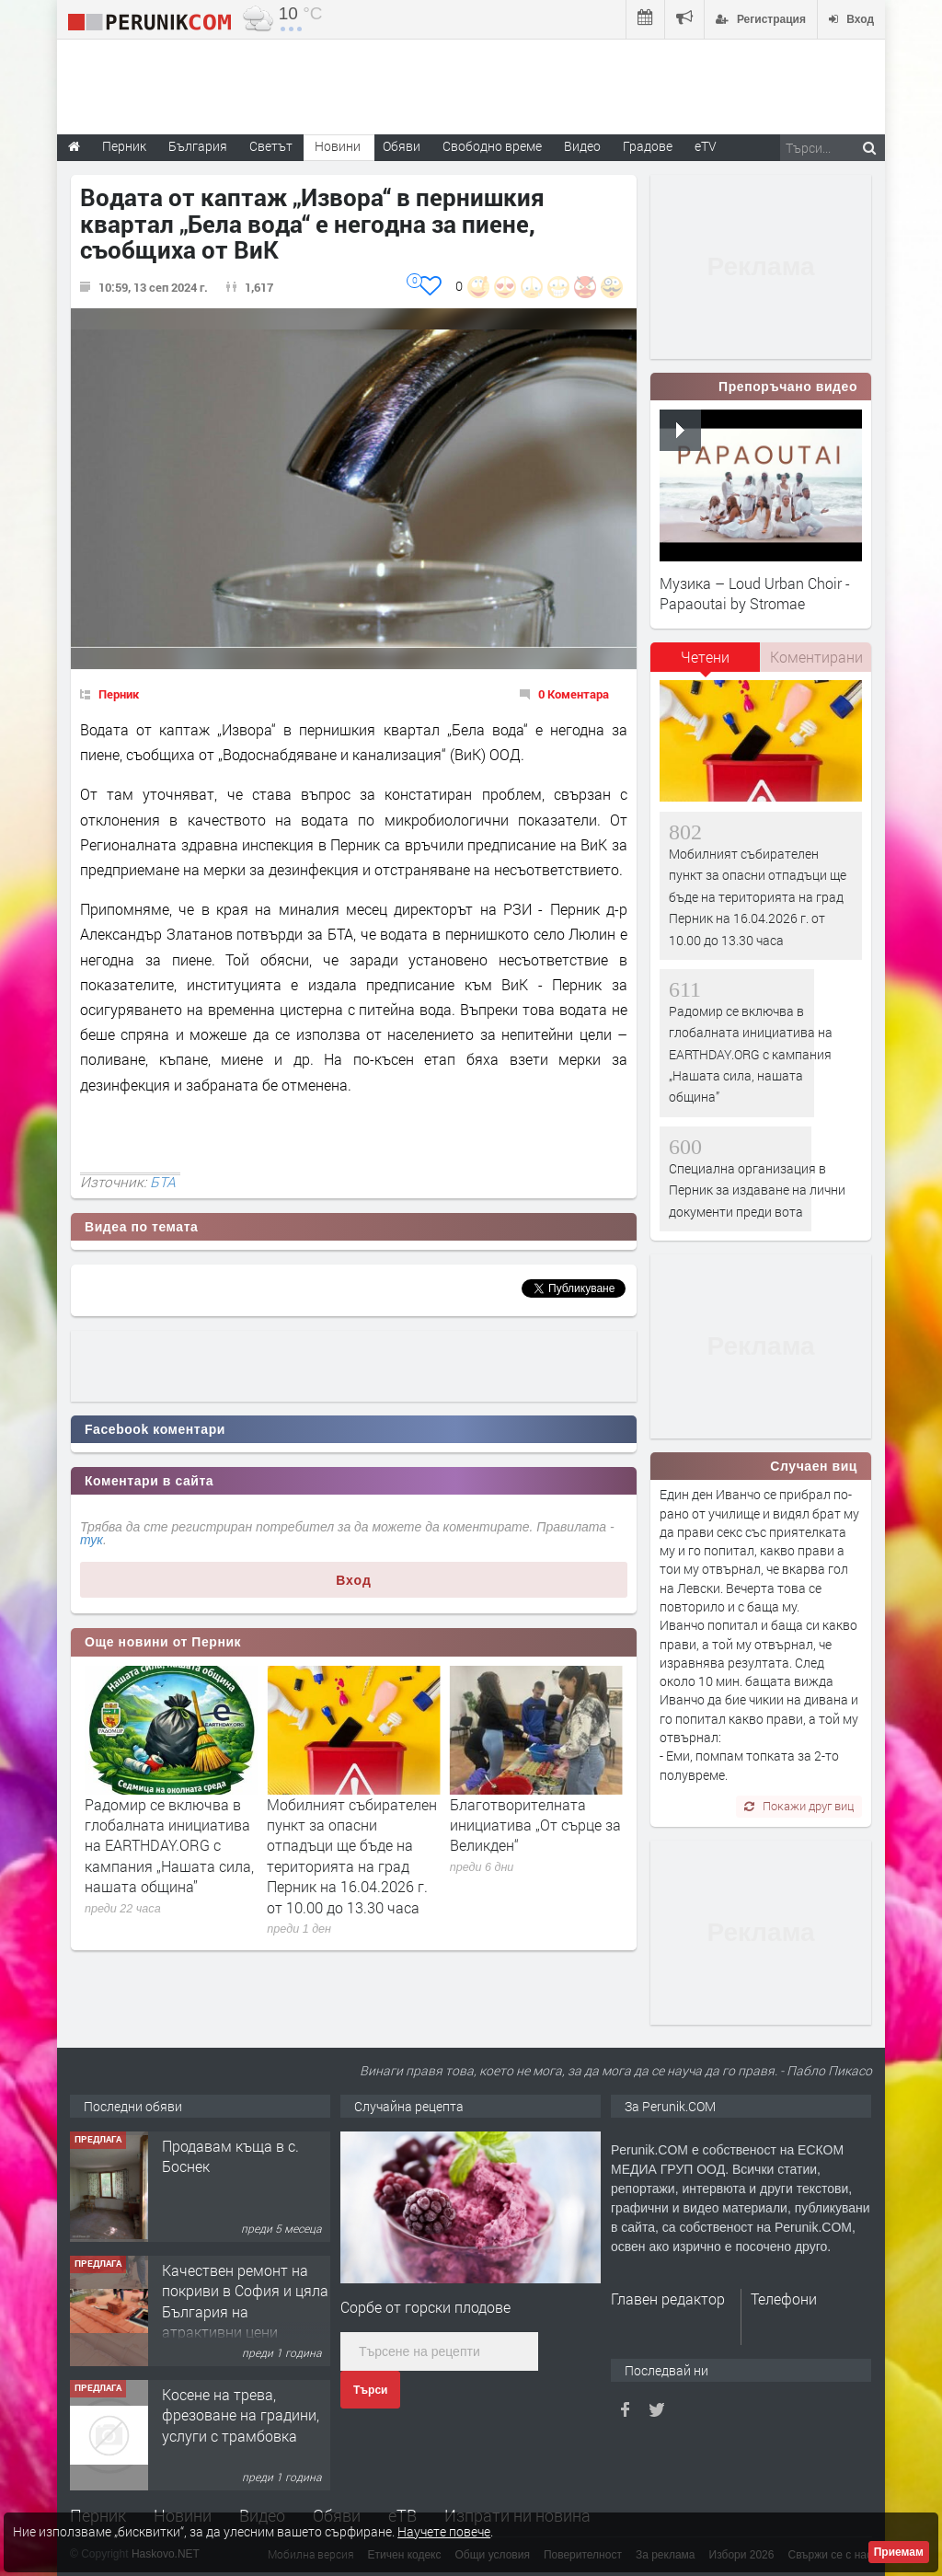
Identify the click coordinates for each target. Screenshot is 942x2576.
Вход (354, 1580)
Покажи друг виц (799, 1805)
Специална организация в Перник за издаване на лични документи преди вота (169, 1835)
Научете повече (443, 2531)
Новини (338, 146)
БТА (163, 1181)
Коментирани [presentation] (816, 656)
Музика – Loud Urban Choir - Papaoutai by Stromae (755, 593)
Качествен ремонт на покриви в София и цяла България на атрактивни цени (245, 2300)
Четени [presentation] (705, 656)
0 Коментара (573, 694)
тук (91, 1539)
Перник (118, 694)
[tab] (705, 663)
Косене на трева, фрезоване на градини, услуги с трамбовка (240, 2415)
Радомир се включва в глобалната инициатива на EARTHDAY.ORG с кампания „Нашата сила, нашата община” (351, 1846)
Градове (647, 146)
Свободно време (492, 146)
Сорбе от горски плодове (425, 2306)
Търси (370, 2390)
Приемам (899, 2552)
